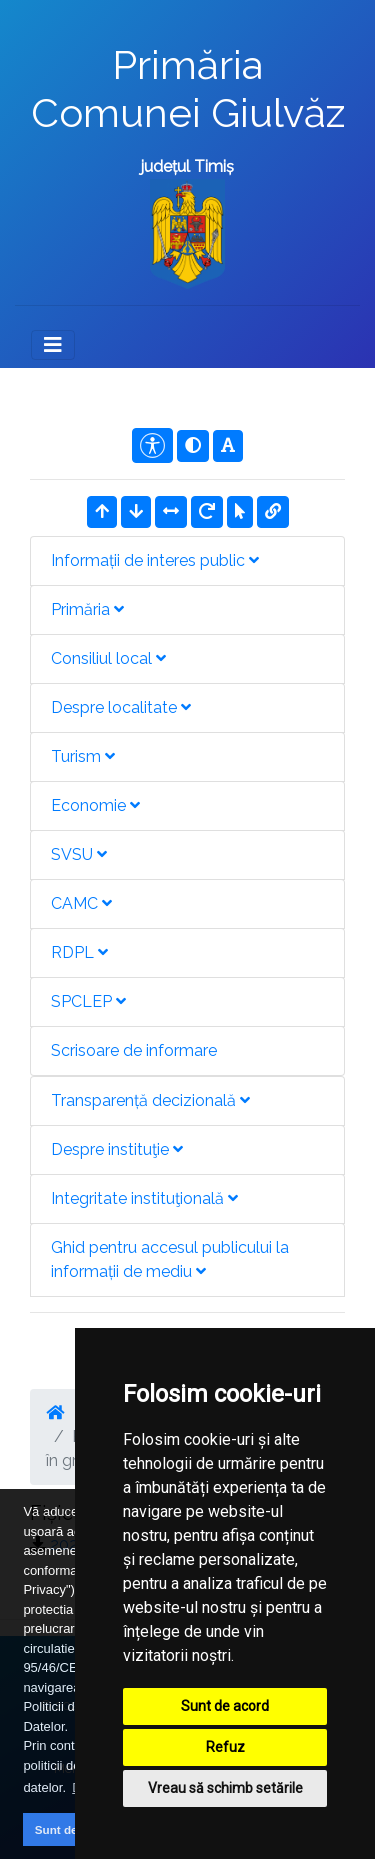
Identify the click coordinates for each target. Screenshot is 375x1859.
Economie (95, 805)
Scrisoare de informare (134, 1050)
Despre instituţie (117, 1149)
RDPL (79, 952)
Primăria (87, 609)
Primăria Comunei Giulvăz (188, 88)
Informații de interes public (155, 560)
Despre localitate (121, 707)
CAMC (81, 903)
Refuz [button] (225, 1747)
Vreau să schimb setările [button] (225, 1788)
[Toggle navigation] (53, 345)
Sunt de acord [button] (74, 1829)
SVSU (79, 854)
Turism (83, 756)
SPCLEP (88, 1001)
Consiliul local (108, 658)
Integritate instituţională (144, 1198)
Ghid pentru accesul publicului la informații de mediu (170, 1259)
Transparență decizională (150, 1100)
